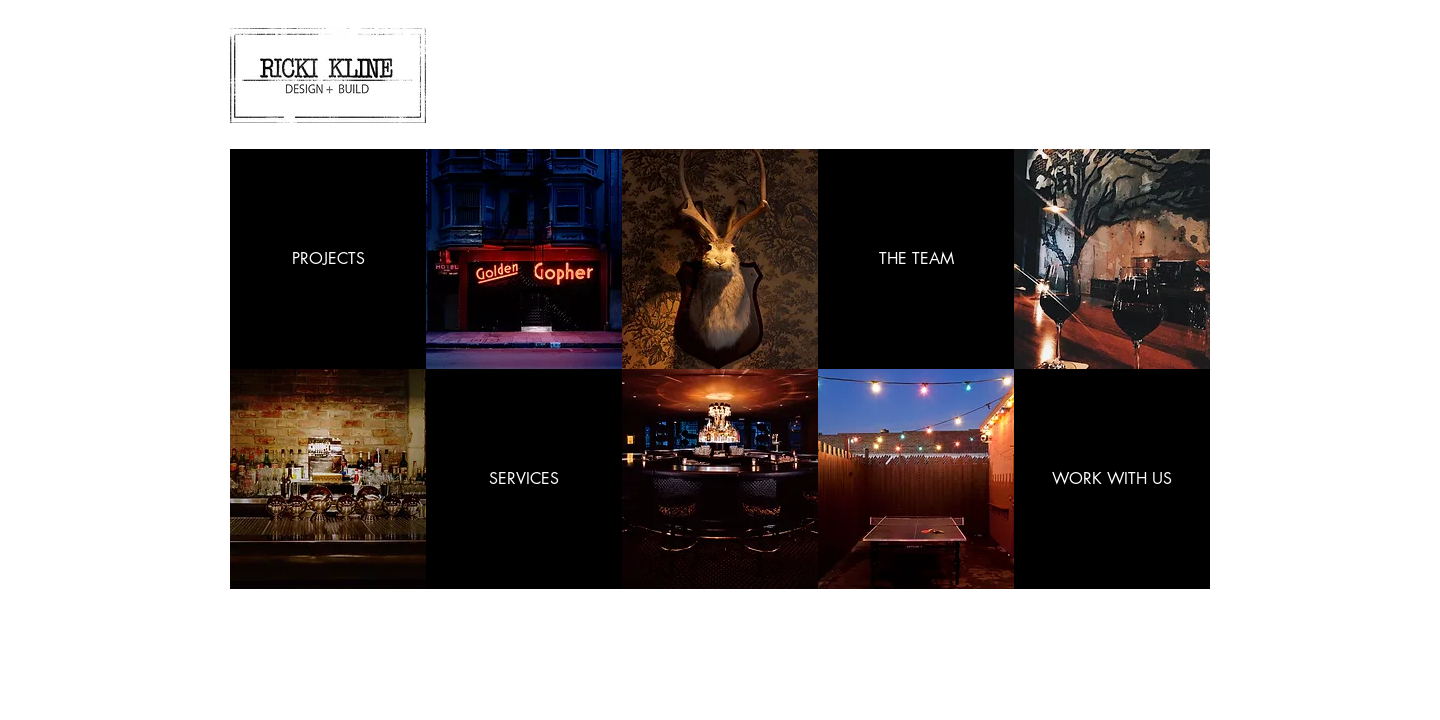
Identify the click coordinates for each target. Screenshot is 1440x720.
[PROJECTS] (328, 259)
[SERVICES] (524, 479)
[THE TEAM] (916, 259)
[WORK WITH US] (1112, 479)
